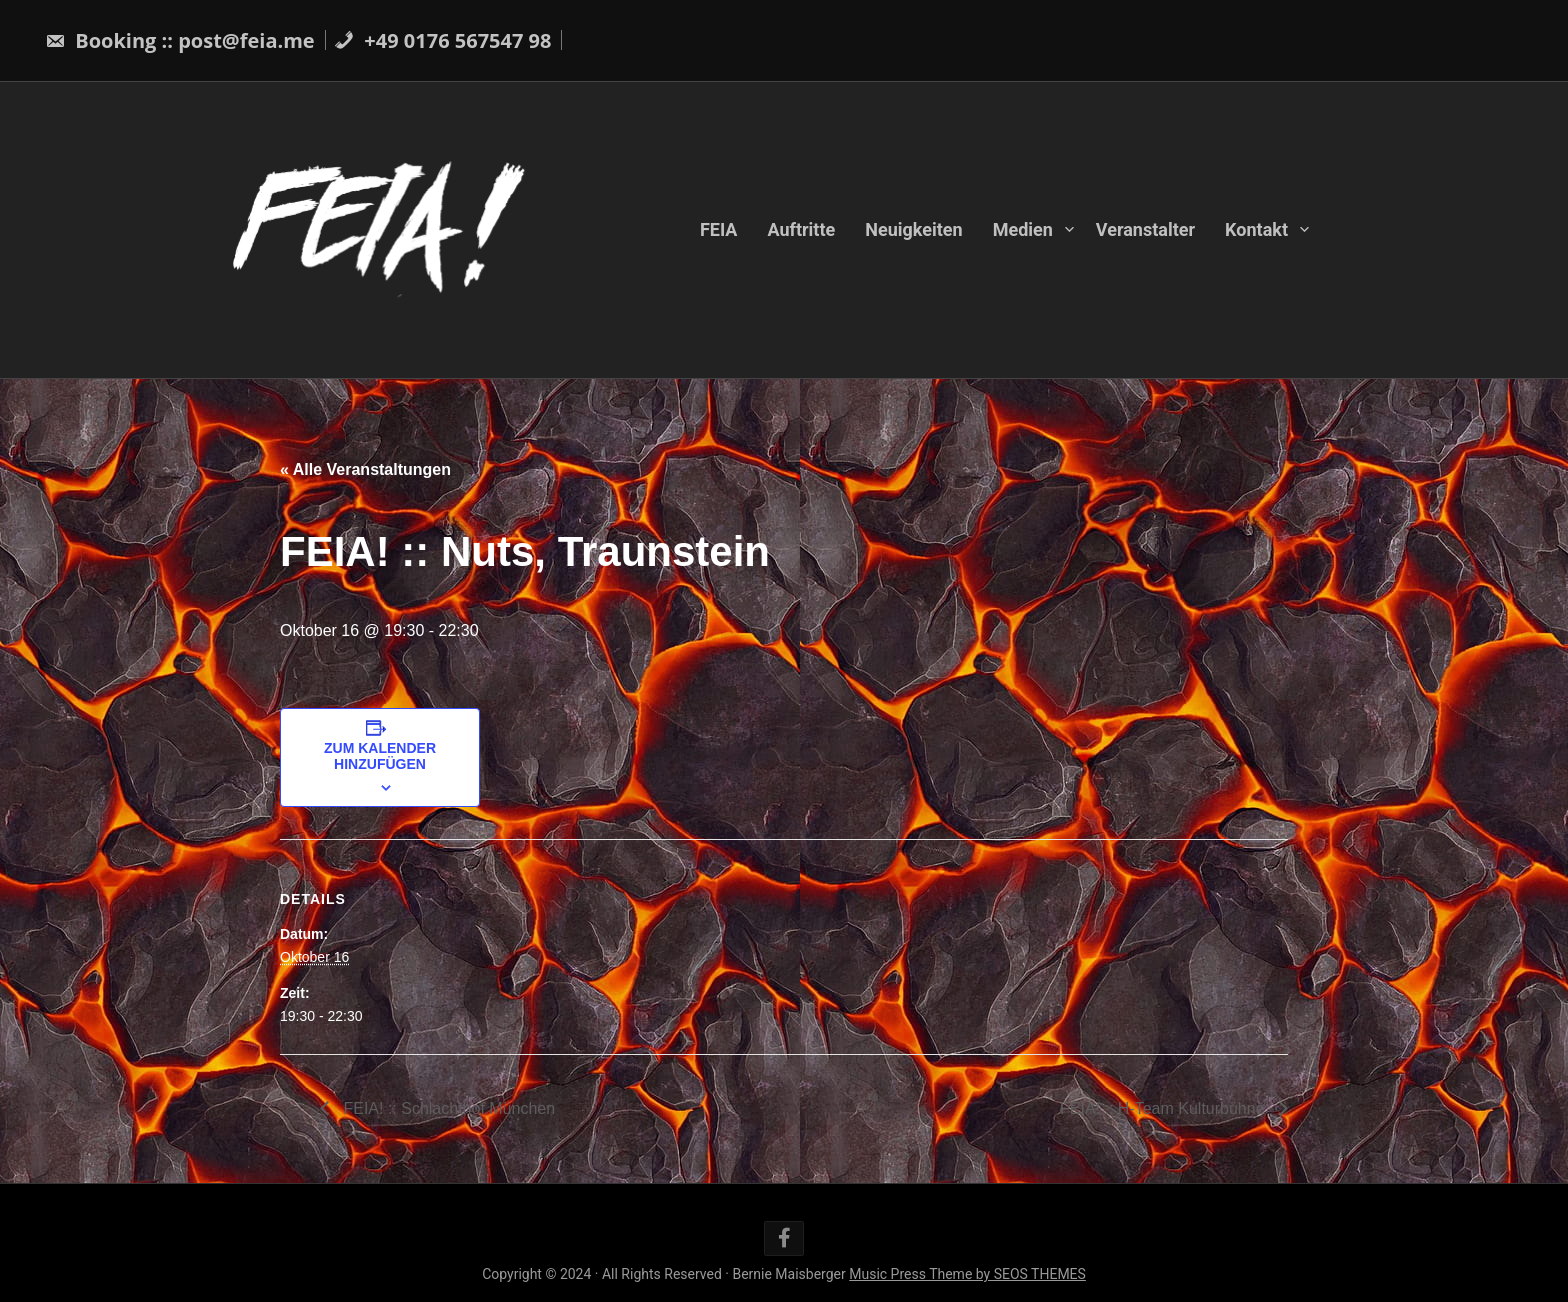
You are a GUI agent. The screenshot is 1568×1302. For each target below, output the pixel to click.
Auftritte (801, 229)
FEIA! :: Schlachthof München (447, 1108)
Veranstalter (1145, 229)
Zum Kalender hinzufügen (380, 756)
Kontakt (1256, 229)
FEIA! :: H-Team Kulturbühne (1164, 1108)
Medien (1023, 229)
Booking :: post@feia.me (180, 40)
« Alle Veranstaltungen (365, 469)
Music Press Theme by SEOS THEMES (967, 1274)
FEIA (719, 229)
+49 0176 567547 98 (442, 40)
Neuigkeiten (913, 229)
